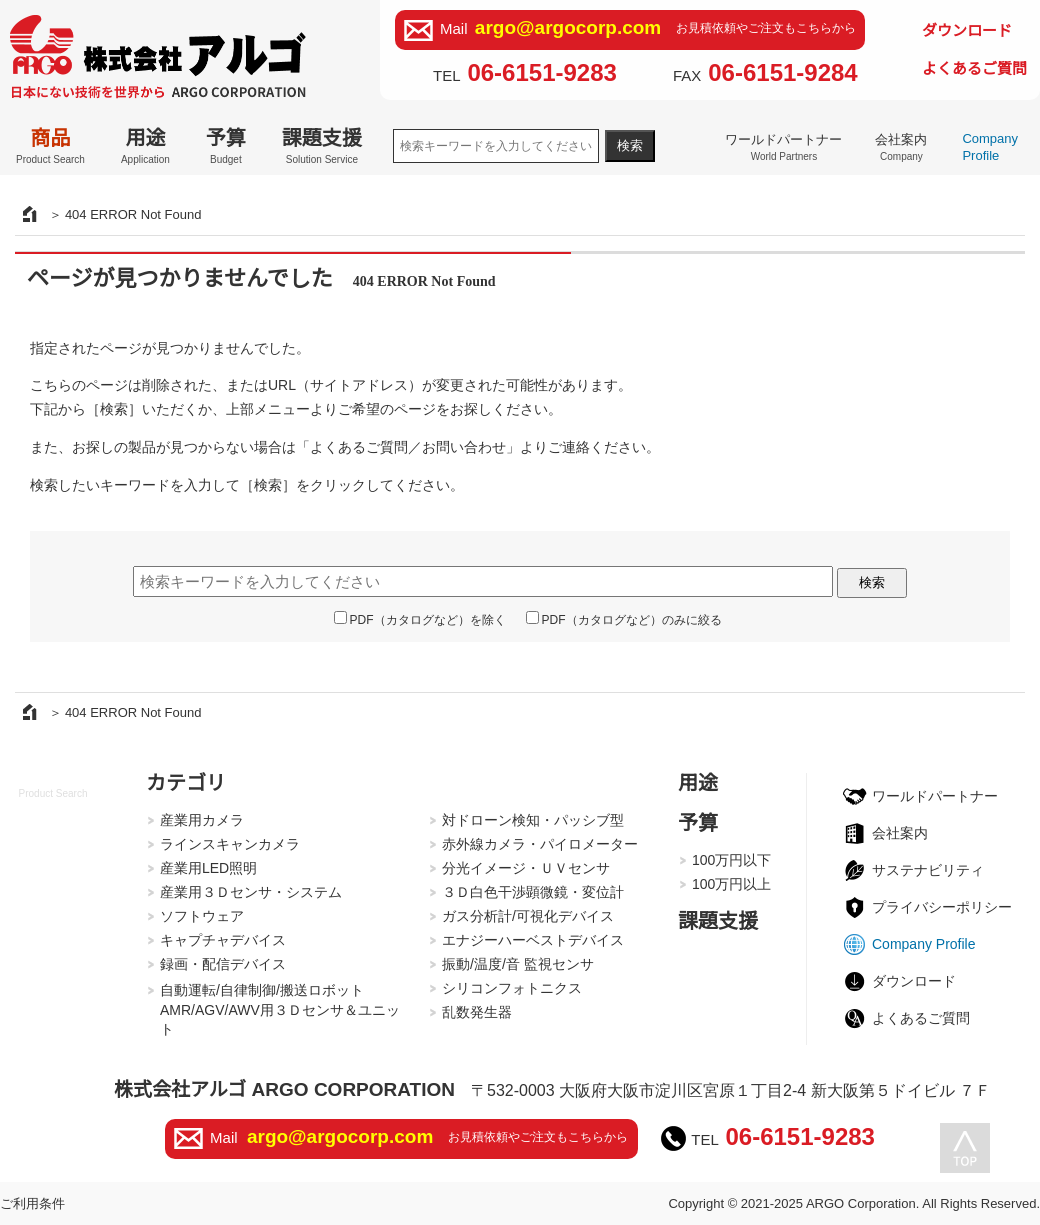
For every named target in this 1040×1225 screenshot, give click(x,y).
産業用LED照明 (208, 868)
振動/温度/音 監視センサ (518, 964)
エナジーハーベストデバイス (533, 940)
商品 (50, 146)
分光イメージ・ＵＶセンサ (526, 868)
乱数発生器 (477, 1012)
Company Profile (990, 147)
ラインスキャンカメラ (230, 844)
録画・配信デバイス (223, 964)
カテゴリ (186, 783)
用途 (145, 146)
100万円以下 (731, 860)
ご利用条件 (32, 1203)
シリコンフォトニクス (512, 988)
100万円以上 (731, 884)
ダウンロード (967, 30)
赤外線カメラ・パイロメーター (540, 844)
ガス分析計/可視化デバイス (528, 916)
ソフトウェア (202, 916)
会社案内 (901, 147)
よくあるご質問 (974, 68)
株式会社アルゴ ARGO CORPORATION (284, 1089)
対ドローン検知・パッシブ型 (533, 820)
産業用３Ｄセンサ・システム (251, 892)
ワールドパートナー (783, 147)
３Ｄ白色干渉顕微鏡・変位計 (533, 892)
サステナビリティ (928, 870)
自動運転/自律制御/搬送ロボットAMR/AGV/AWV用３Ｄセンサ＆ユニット (280, 1009)
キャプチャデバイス (223, 940)
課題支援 (322, 146)
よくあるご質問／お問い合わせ (408, 447)
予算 (226, 146)
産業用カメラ (202, 820)
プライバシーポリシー (942, 907)
